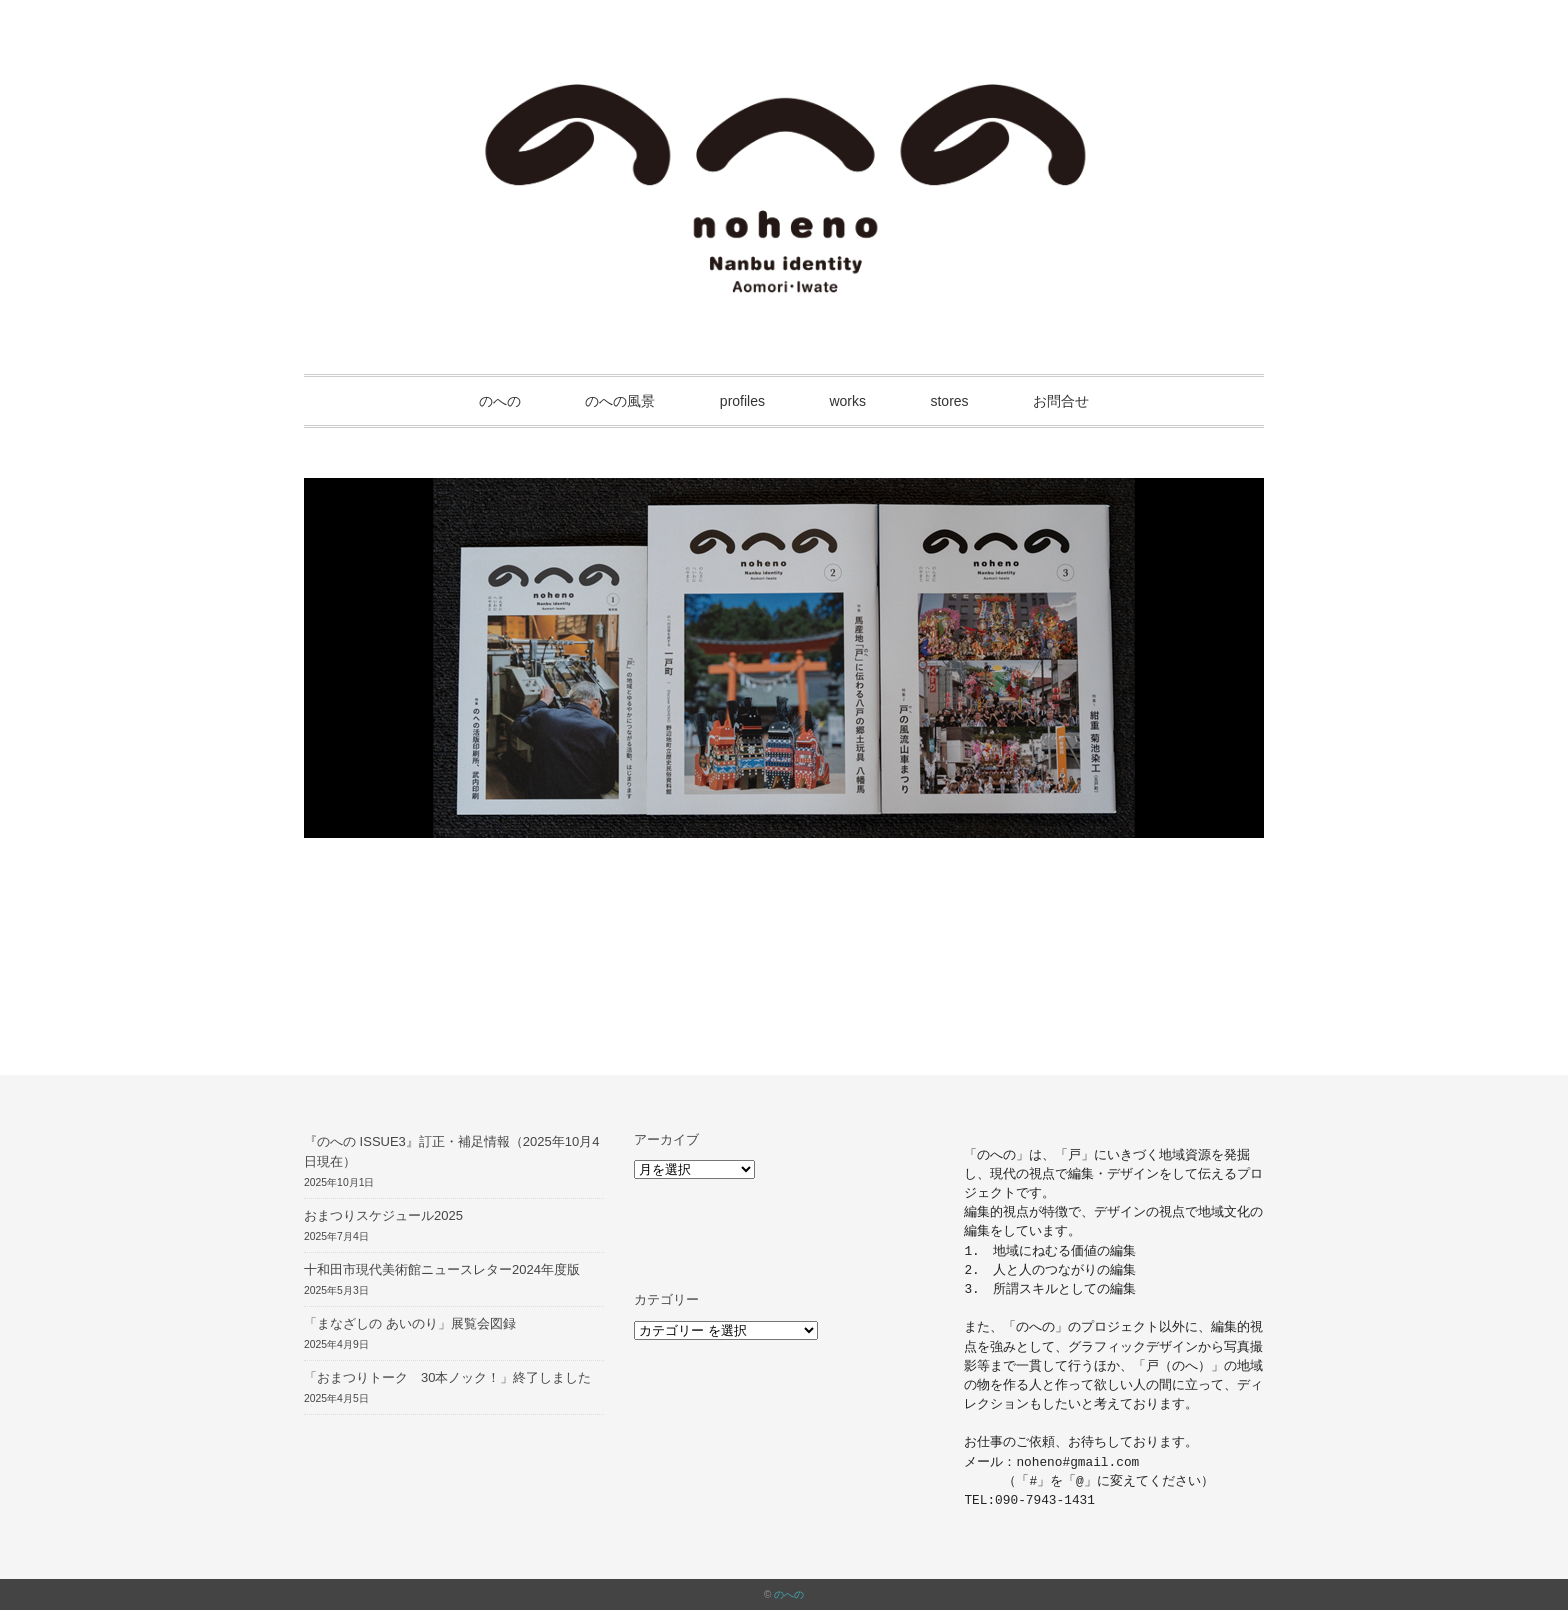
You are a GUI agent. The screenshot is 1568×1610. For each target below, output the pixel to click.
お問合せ (1061, 401)
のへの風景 (620, 401)
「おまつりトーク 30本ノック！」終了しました (447, 1377)
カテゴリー (666, 1299)
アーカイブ (666, 1139)
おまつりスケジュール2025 (383, 1215)
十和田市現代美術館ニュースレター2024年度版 (442, 1269)
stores (949, 401)
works (847, 401)
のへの (500, 401)
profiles (742, 401)
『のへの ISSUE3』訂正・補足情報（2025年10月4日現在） (451, 1152)
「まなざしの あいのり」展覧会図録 (410, 1323)
